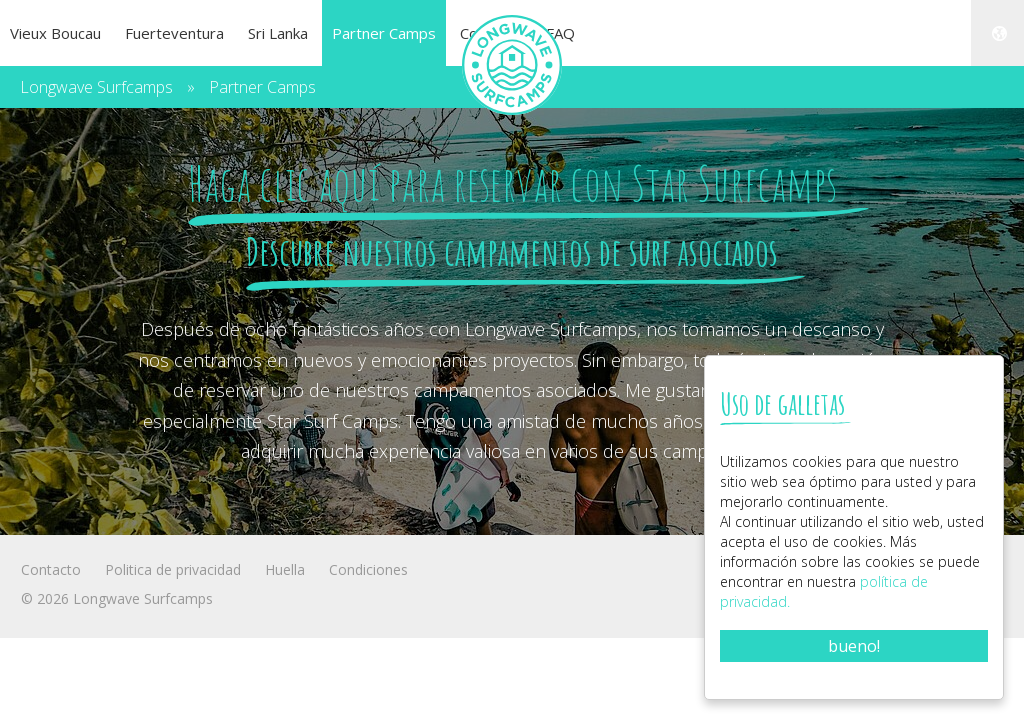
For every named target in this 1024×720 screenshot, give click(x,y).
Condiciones (368, 569)
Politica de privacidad (173, 569)
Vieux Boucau (55, 33)
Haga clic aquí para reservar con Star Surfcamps (512, 182)
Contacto (51, 569)
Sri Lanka (278, 33)
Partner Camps (384, 33)
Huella (285, 569)
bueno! (854, 646)
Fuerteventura (174, 33)
